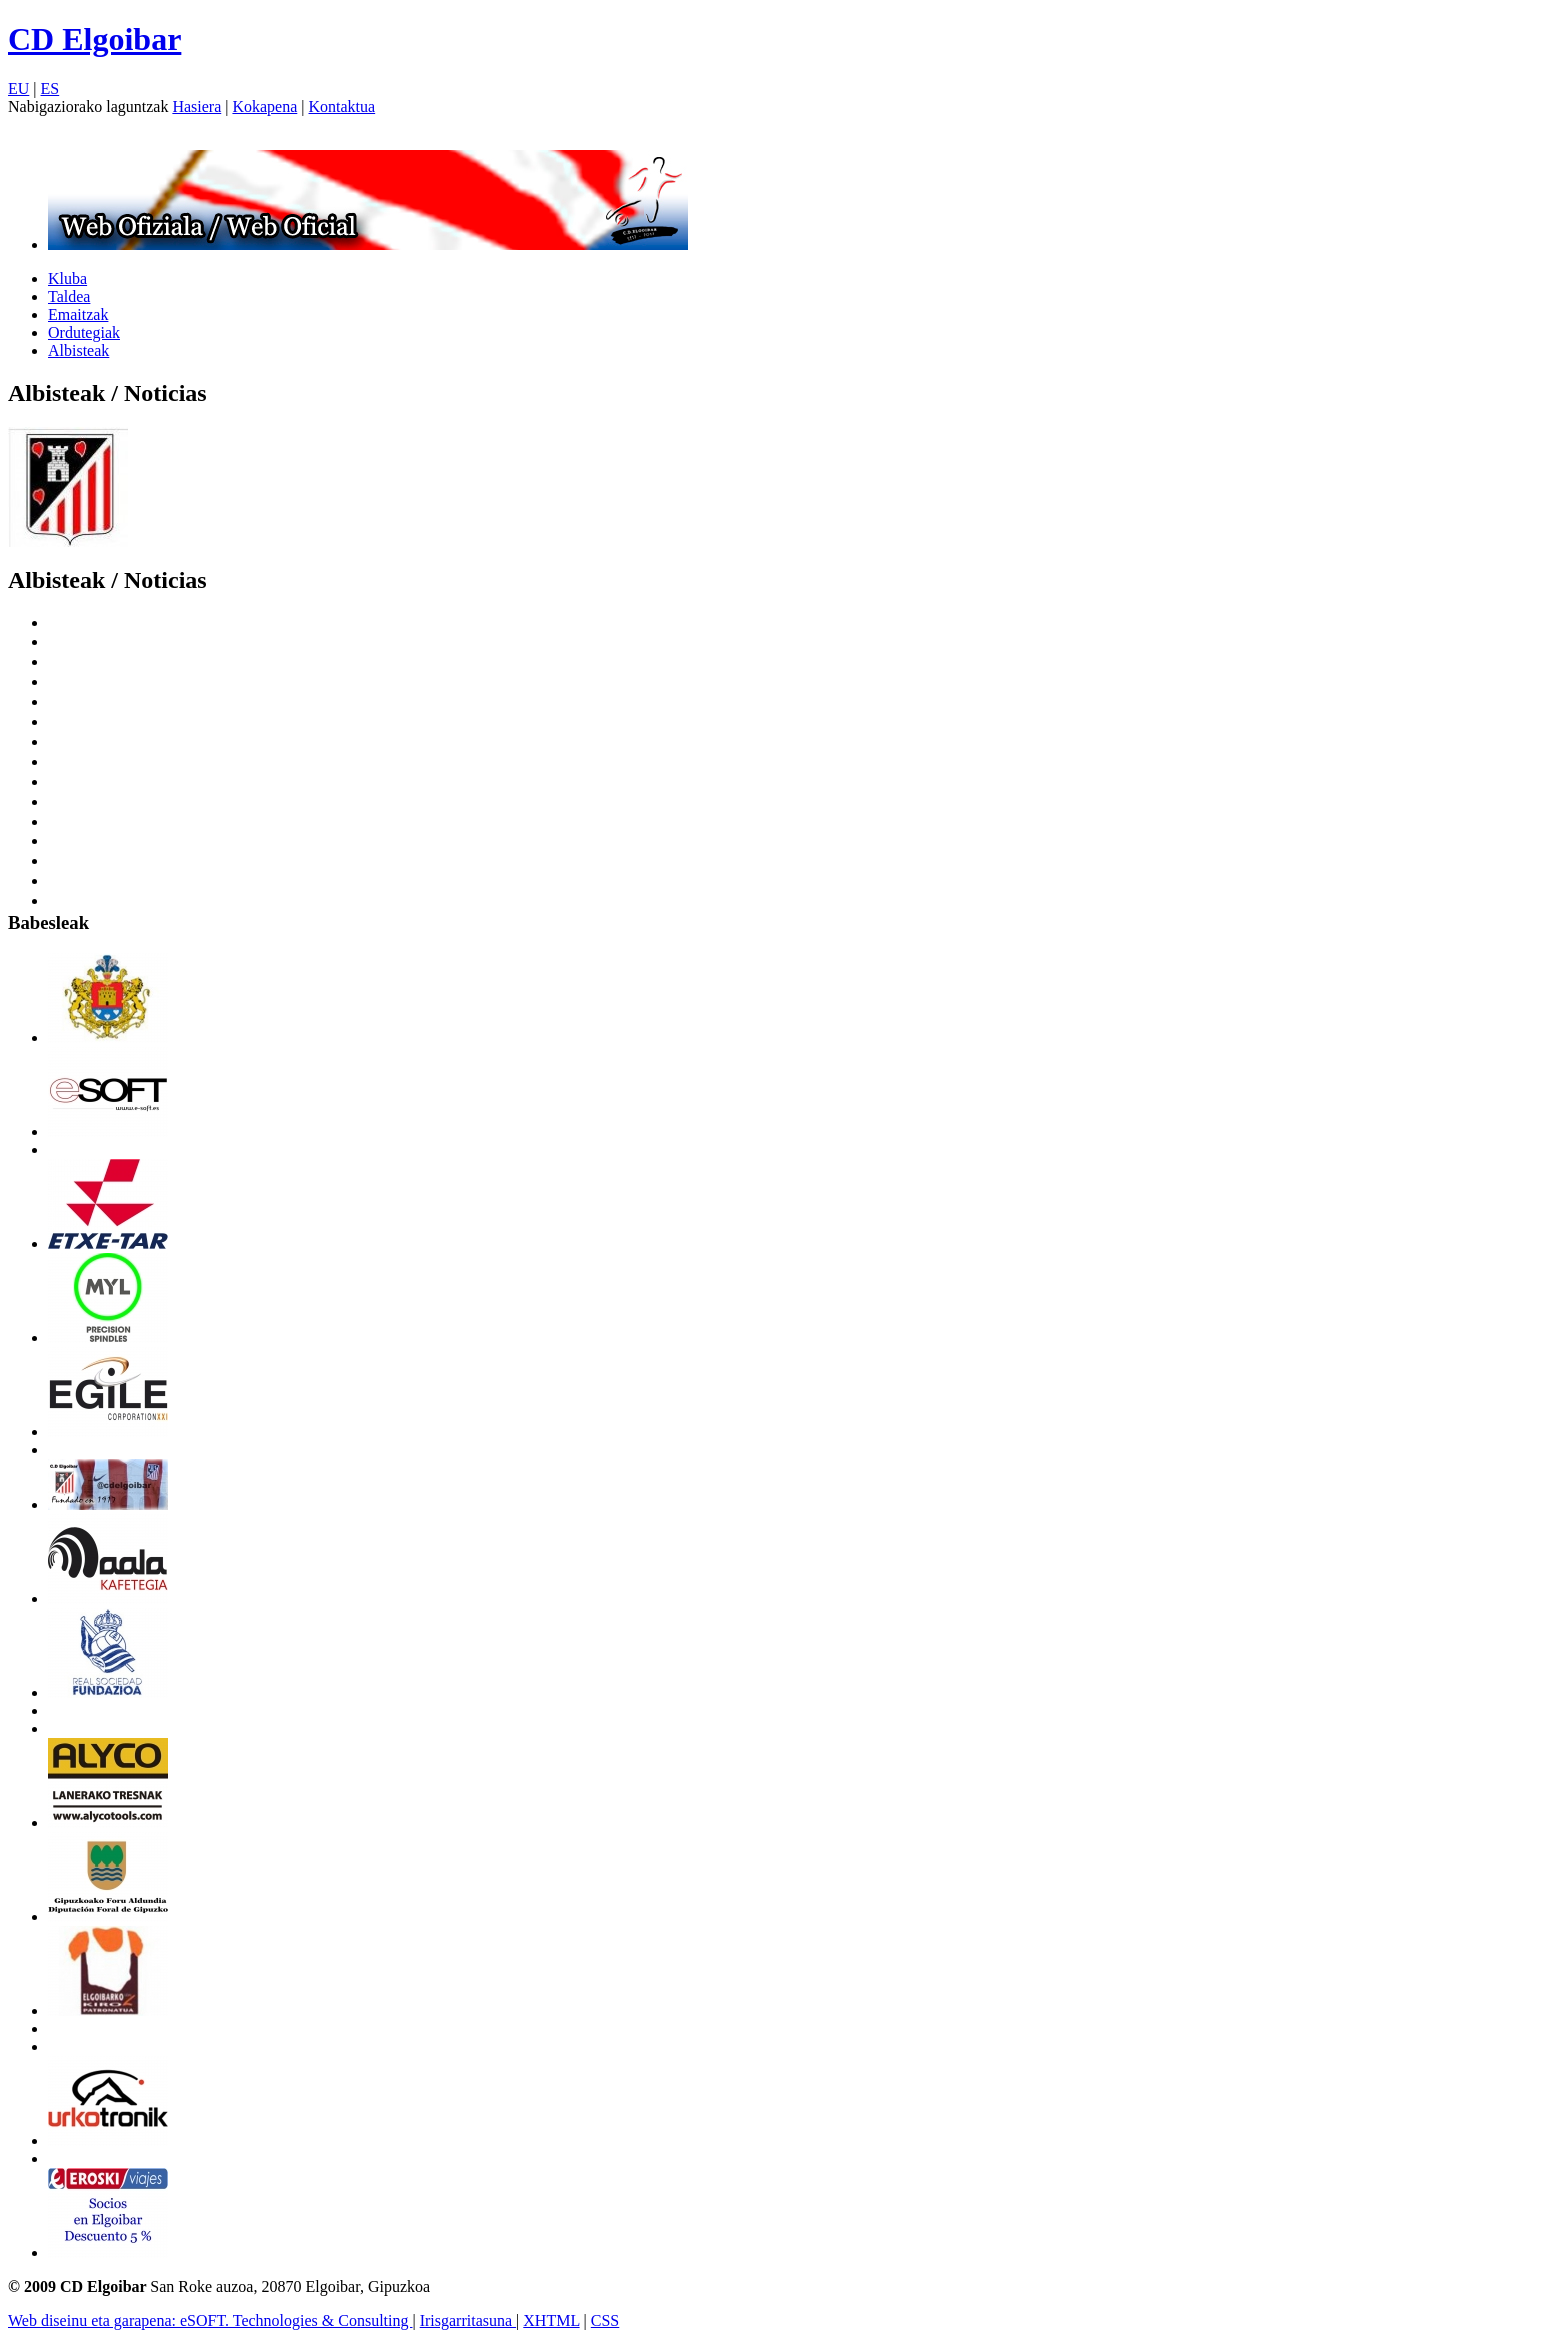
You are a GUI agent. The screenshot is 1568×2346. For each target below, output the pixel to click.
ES (50, 88)
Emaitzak (78, 314)
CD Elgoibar (94, 39)
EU (18, 88)
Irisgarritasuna (468, 2320)
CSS (605, 2320)
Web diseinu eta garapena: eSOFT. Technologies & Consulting (210, 2320)
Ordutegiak (84, 332)
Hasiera (196, 106)
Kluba (67, 278)
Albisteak (78, 350)
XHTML (551, 2320)
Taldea (69, 296)
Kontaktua (342, 106)
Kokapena (264, 106)
